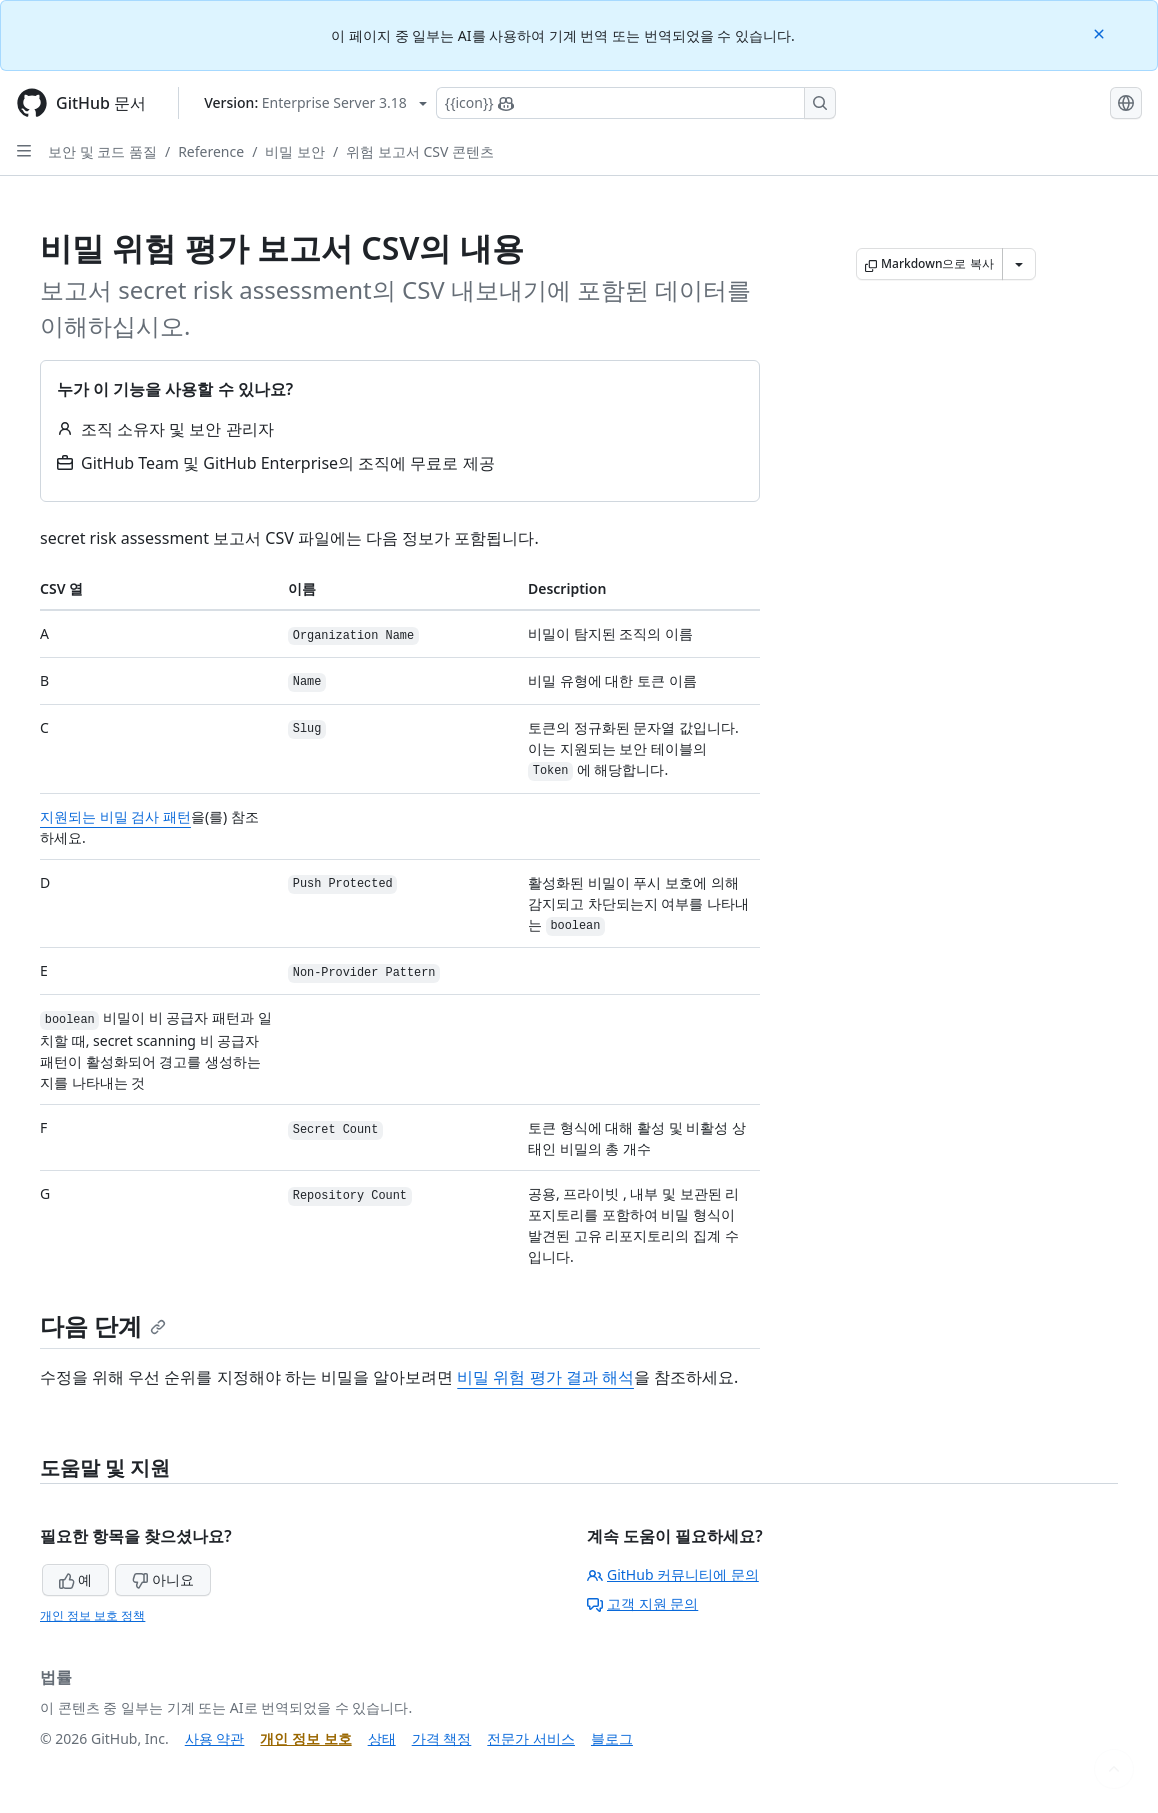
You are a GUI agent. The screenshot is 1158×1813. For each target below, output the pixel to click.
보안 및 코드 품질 (102, 151)
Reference (211, 151)
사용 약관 (215, 1738)
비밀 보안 (295, 151)
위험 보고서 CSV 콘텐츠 (420, 151)
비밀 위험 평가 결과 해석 (545, 1377)
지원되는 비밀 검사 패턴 (115, 816)
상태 (382, 1738)
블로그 (612, 1738)
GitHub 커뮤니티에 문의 (673, 1574)
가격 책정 (442, 1738)
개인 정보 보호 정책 (92, 1615)
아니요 (163, 1579)
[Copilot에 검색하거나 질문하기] (636, 103)
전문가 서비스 (531, 1738)
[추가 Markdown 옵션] (1019, 264)
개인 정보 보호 (305, 1738)
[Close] (1101, 32)
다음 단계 (103, 1325)
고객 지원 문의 (642, 1603)
